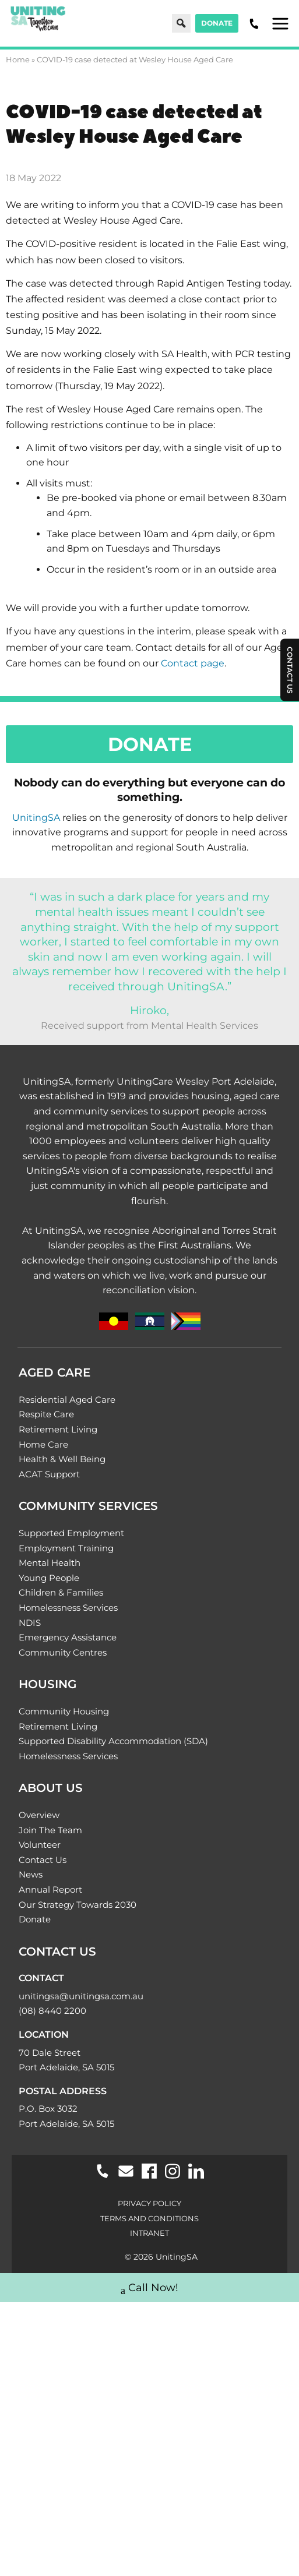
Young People (49, 1577)
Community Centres (63, 1652)
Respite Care (46, 1414)
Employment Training (66, 1548)
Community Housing (64, 1711)
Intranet (149, 2233)
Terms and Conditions (149, 2218)
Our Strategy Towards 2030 (77, 1904)
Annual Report (50, 1889)
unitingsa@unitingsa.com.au (81, 1996)
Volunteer (40, 1844)
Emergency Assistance (68, 1637)
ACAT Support (49, 1474)
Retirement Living (58, 1429)
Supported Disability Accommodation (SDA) (113, 1740)
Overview (39, 1814)
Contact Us (42, 1859)
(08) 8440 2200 (52, 2010)
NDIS (30, 1622)
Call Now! (149, 2289)
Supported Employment (71, 1532)
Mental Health (49, 1562)
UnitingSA (36, 817)
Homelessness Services (68, 1607)
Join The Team (50, 1830)
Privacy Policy (149, 2203)
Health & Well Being (62, 1459)
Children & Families (61, 1592)
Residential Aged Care (67, 1399)
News (31, 1874)
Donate (217, 23)
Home (18, 59)
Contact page (192, 663)
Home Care (43, 1444)
